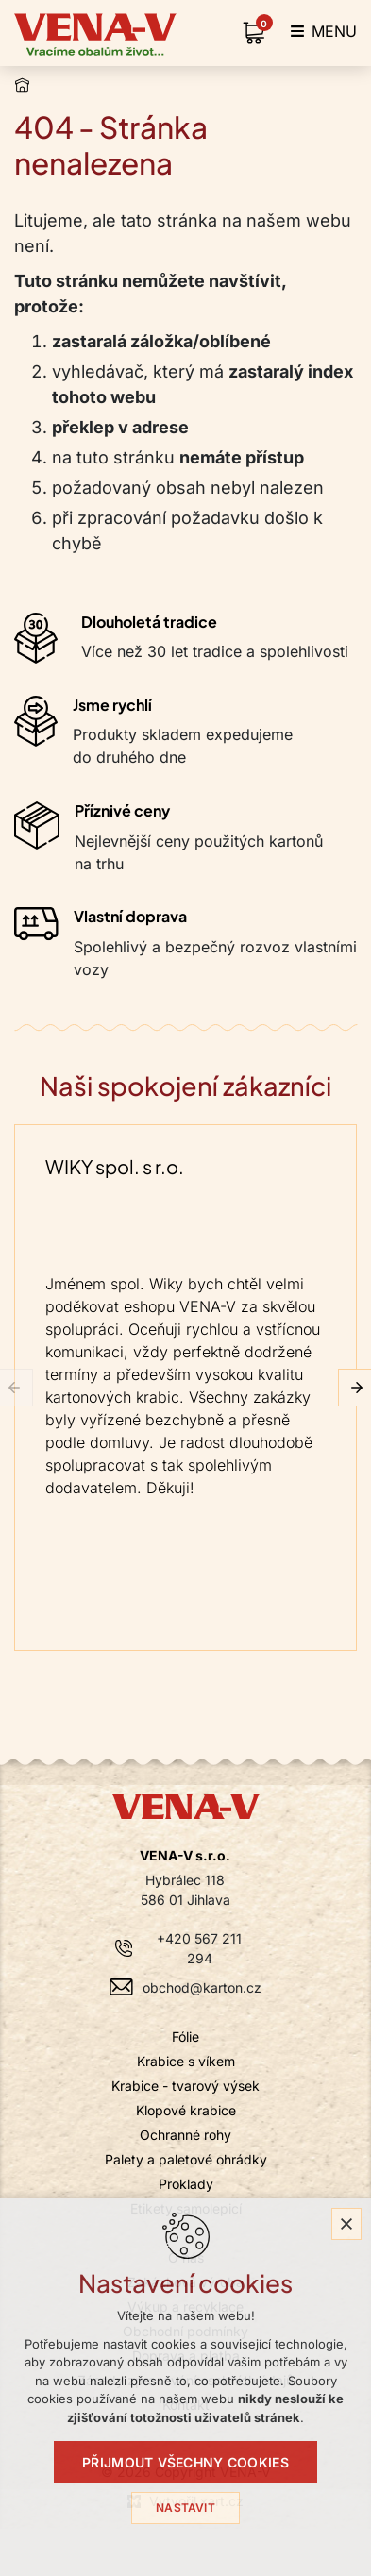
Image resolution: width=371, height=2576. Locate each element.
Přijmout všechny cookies (185, 2462)
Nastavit (185, 2507)
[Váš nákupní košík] (258, 33)
